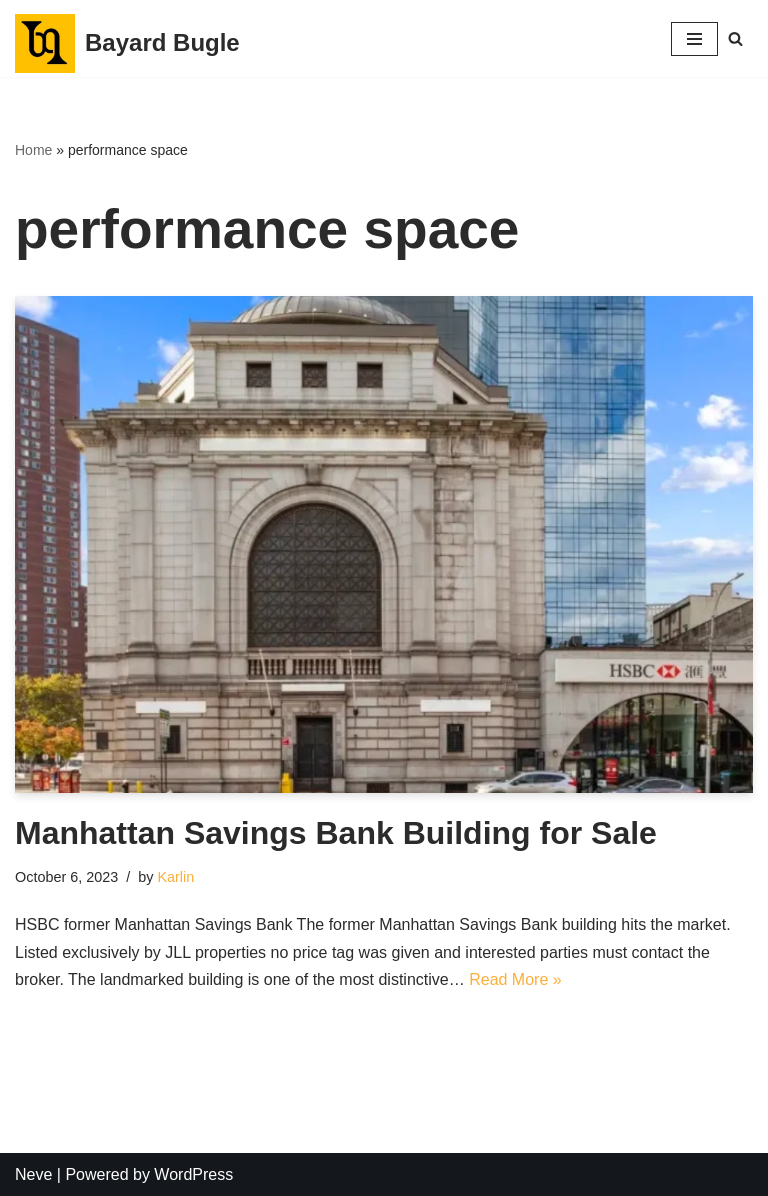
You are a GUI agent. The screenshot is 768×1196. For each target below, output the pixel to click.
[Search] (735, 38)
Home (33, 150)
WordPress (193, 1174)
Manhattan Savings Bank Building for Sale (336, 833)
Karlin (175, 877)
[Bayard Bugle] (127, 43)
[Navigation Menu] (694, 39)
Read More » (515, 979)
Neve (33, 1174)
